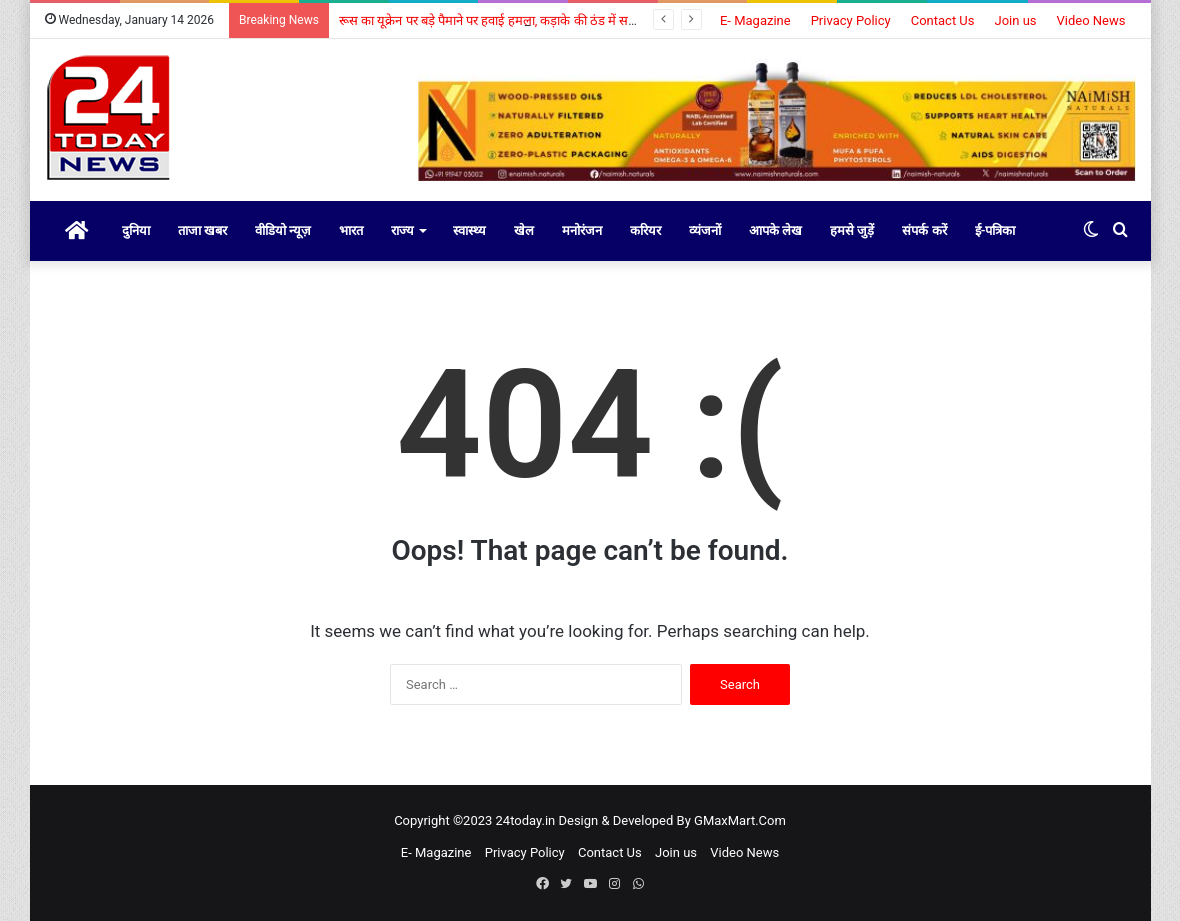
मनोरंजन (582, 230)
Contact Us (943, 20)
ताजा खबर (202, 230)
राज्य (402, 230)
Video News (1091, 20)
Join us (1016, 20)
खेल (524, 230)
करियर (645, 230)
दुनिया (136, 230)
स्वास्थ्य (469, 230)
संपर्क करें (924, 230)
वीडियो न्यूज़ (283, 230)
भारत (351, 230)
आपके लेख (775, 230)
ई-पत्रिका (995, 230)
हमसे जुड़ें (852, 230)
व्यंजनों (705, 230)
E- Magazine (755, 20)
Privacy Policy (851, 20)
